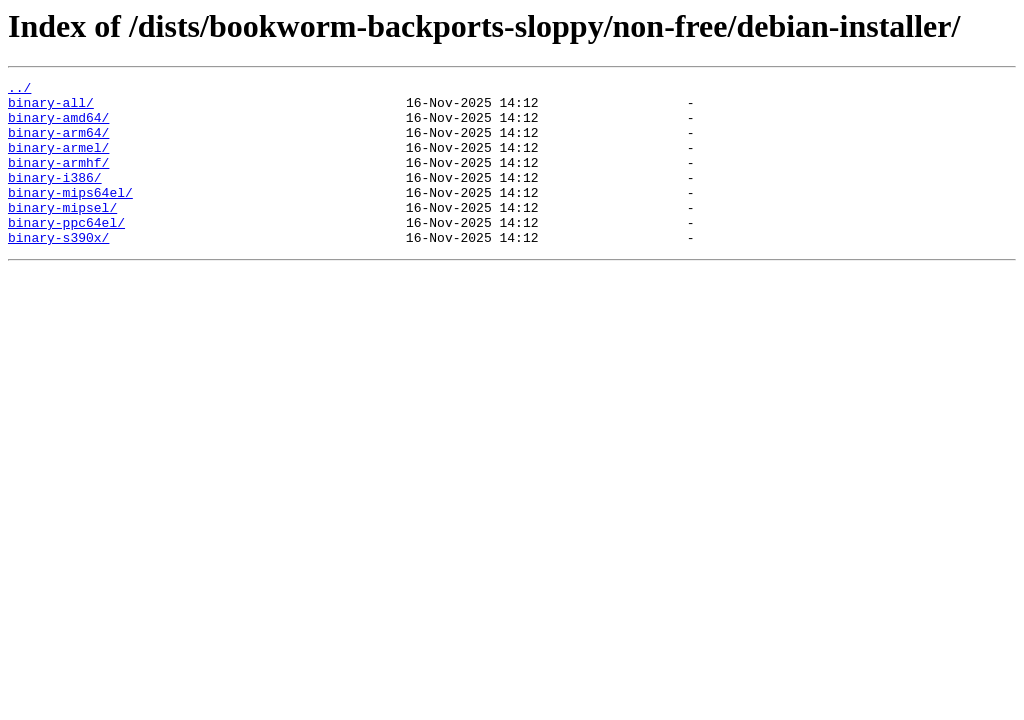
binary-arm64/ (58, 144)
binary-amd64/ (58, 126)
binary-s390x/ (58, 270)
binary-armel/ (58, 162)
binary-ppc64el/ (66, 252)
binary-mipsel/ (62, 234)
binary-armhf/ (58, 180)
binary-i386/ (55, 198)
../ (19, 90)
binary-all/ (51, 108)
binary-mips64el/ (70, 216)
